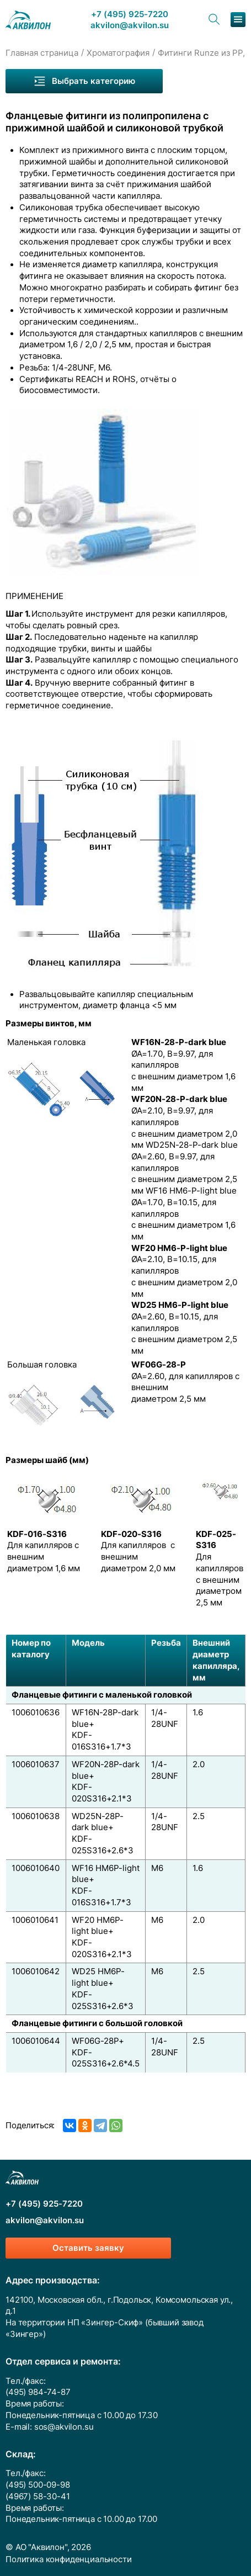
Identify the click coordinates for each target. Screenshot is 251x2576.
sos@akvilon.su (64, 2427)
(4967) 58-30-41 (38, 2496)
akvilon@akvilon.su (129, 26)
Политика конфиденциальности (69, 2559)
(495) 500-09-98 (38, 2485)
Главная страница (42, 53)
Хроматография (118, 53)
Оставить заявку (88, 2248)
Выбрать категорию (84, 81)
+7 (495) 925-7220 (129, 14)
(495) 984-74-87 (38, 2392)
